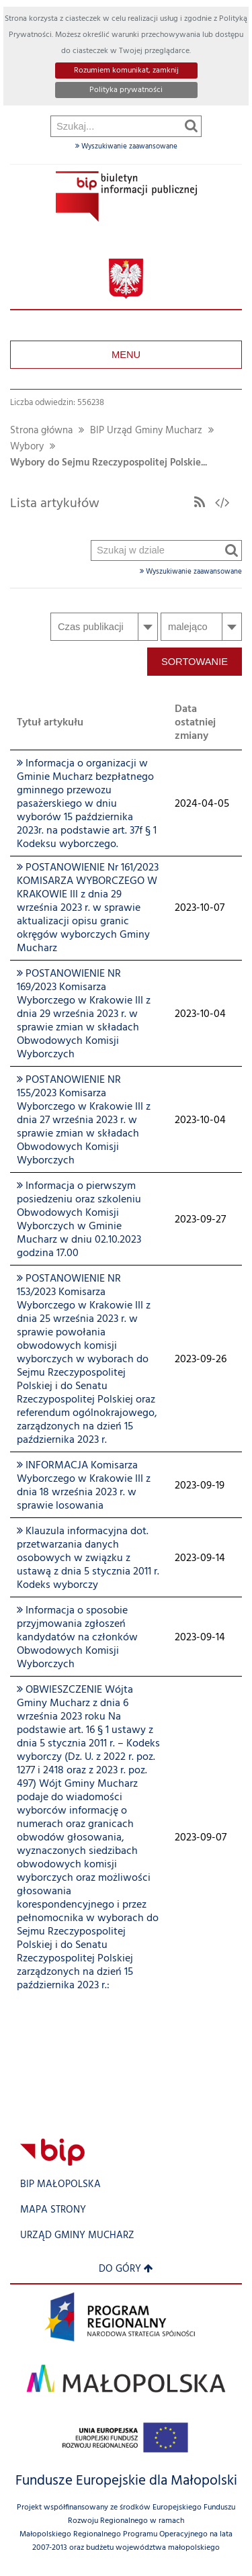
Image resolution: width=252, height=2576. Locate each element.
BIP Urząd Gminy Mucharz (146, 431)
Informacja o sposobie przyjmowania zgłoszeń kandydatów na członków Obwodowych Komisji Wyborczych (77, 1637)
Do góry (126, 2269)
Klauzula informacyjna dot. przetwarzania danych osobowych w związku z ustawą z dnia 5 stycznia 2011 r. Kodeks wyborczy (88, 1558)
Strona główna (41, 431)
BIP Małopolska (60, 2184)
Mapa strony (53, 2210)
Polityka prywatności (126, 90)
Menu (126, 354)
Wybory (27, 447)
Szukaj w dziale (91, 205)
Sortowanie (194, 661)
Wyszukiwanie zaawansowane (126, 146)
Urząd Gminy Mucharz (77, 2236)
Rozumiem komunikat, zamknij (126, 70)
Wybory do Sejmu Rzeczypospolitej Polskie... (108, 463)
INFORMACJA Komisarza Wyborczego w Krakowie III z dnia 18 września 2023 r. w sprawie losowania (84, 1486)
